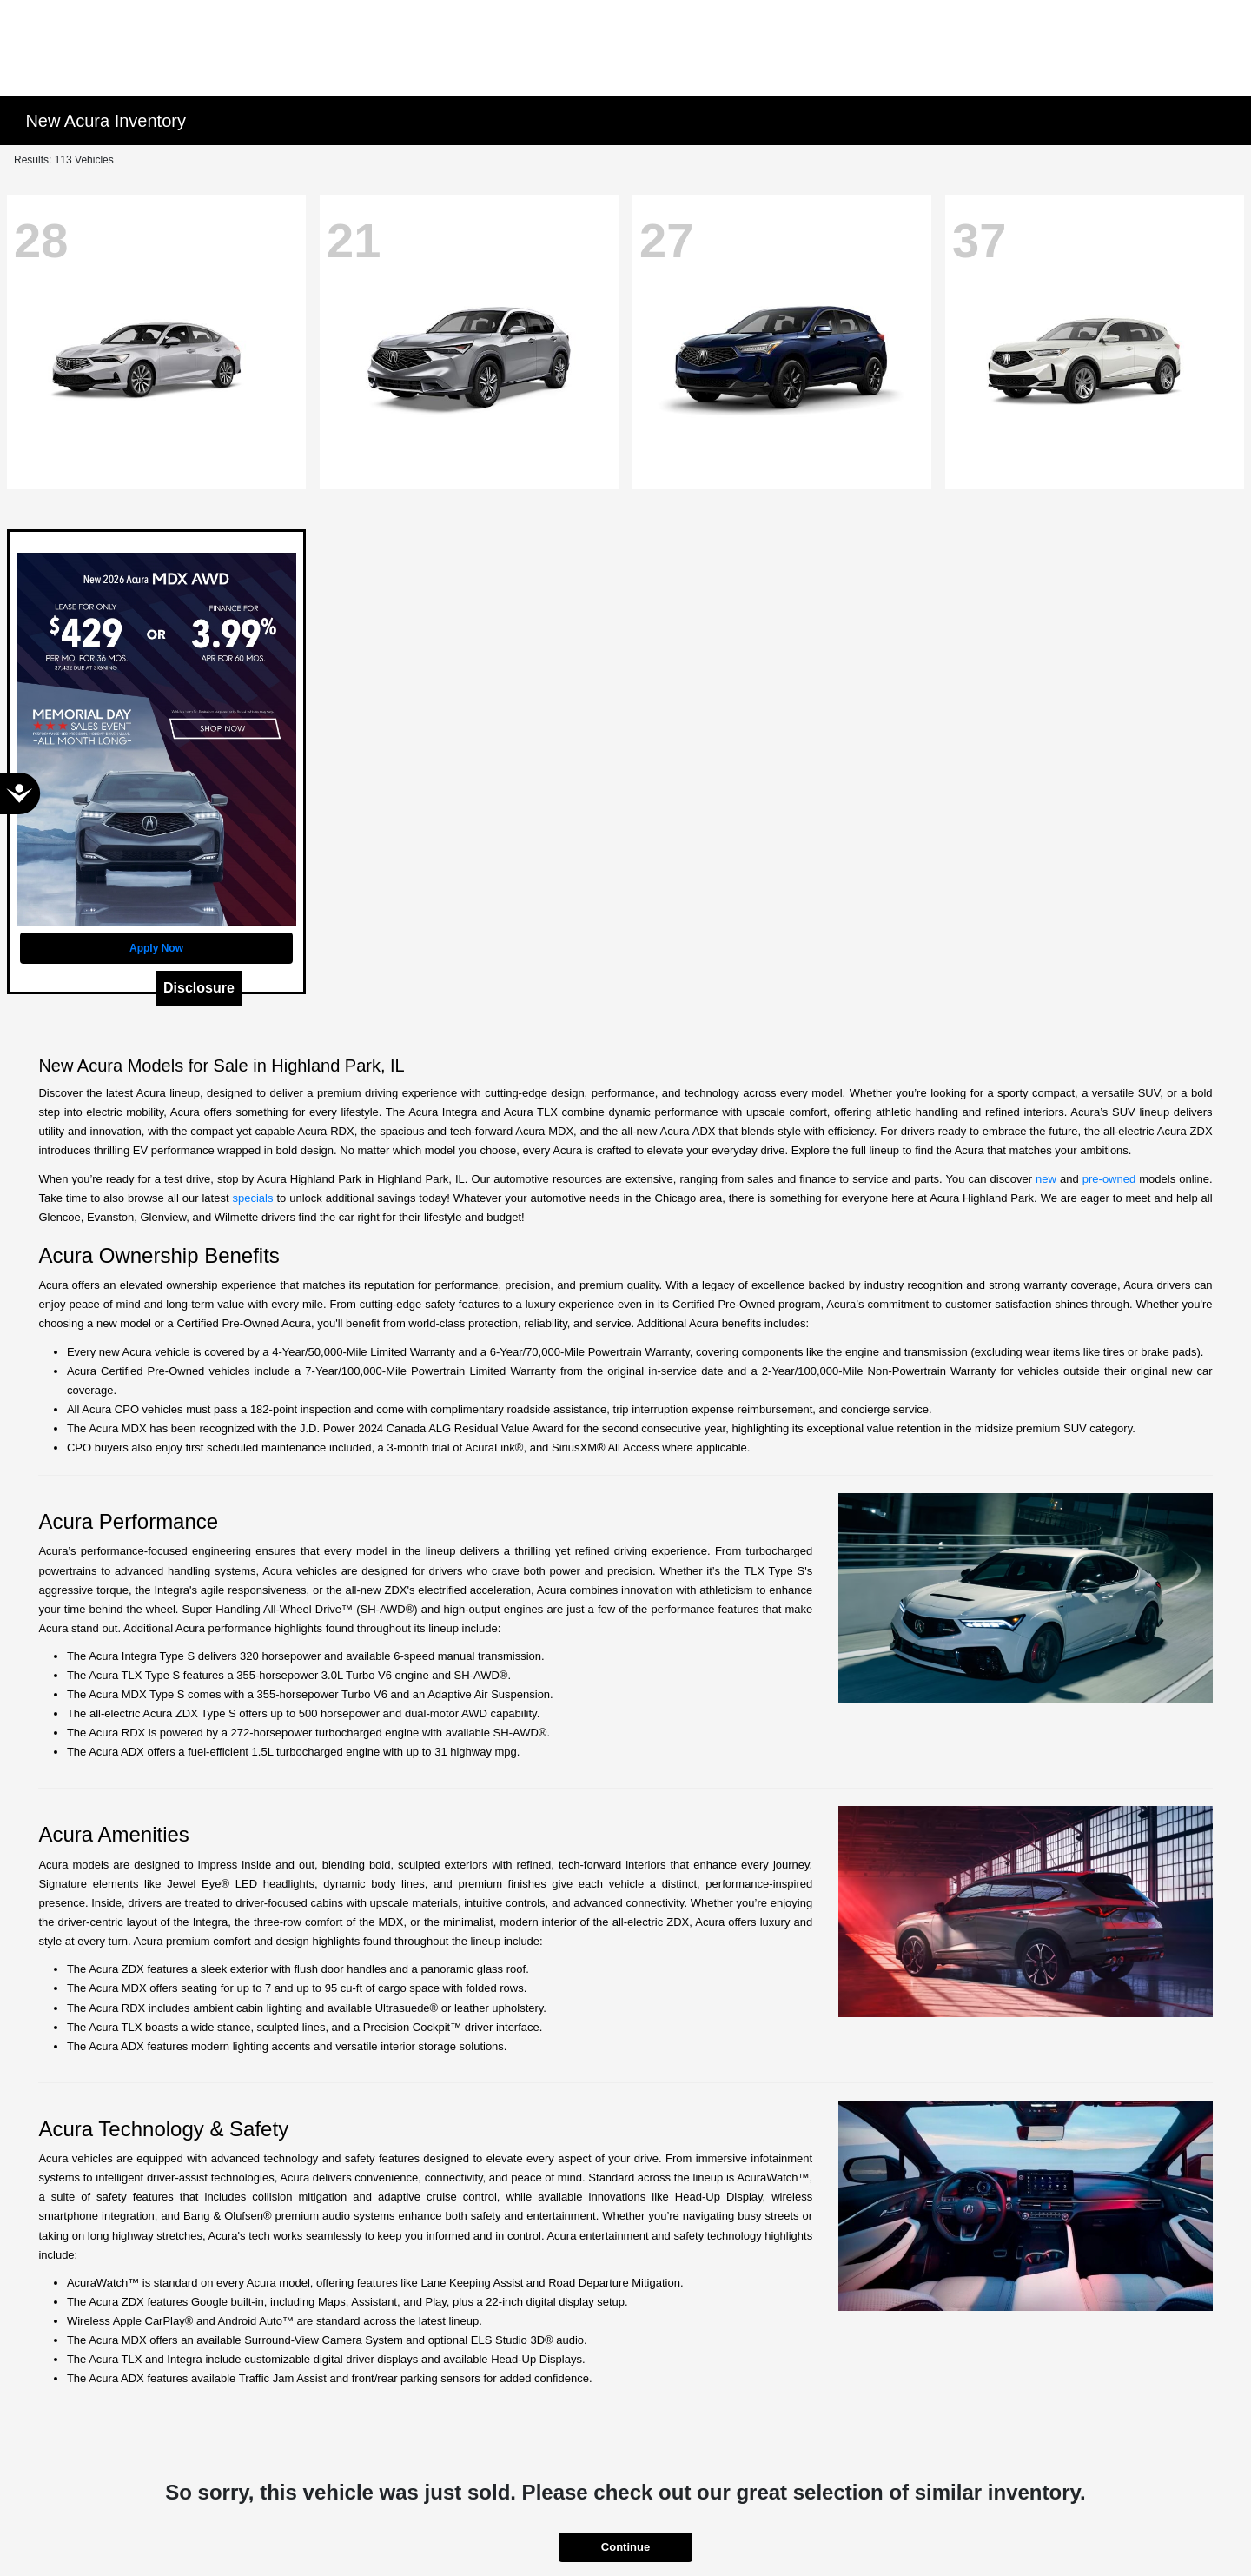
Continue (625, 2546)
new (1046, 1178)
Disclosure (199, 987)
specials (252, 1198)
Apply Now (156, 948)
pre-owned (1108, 1178)
